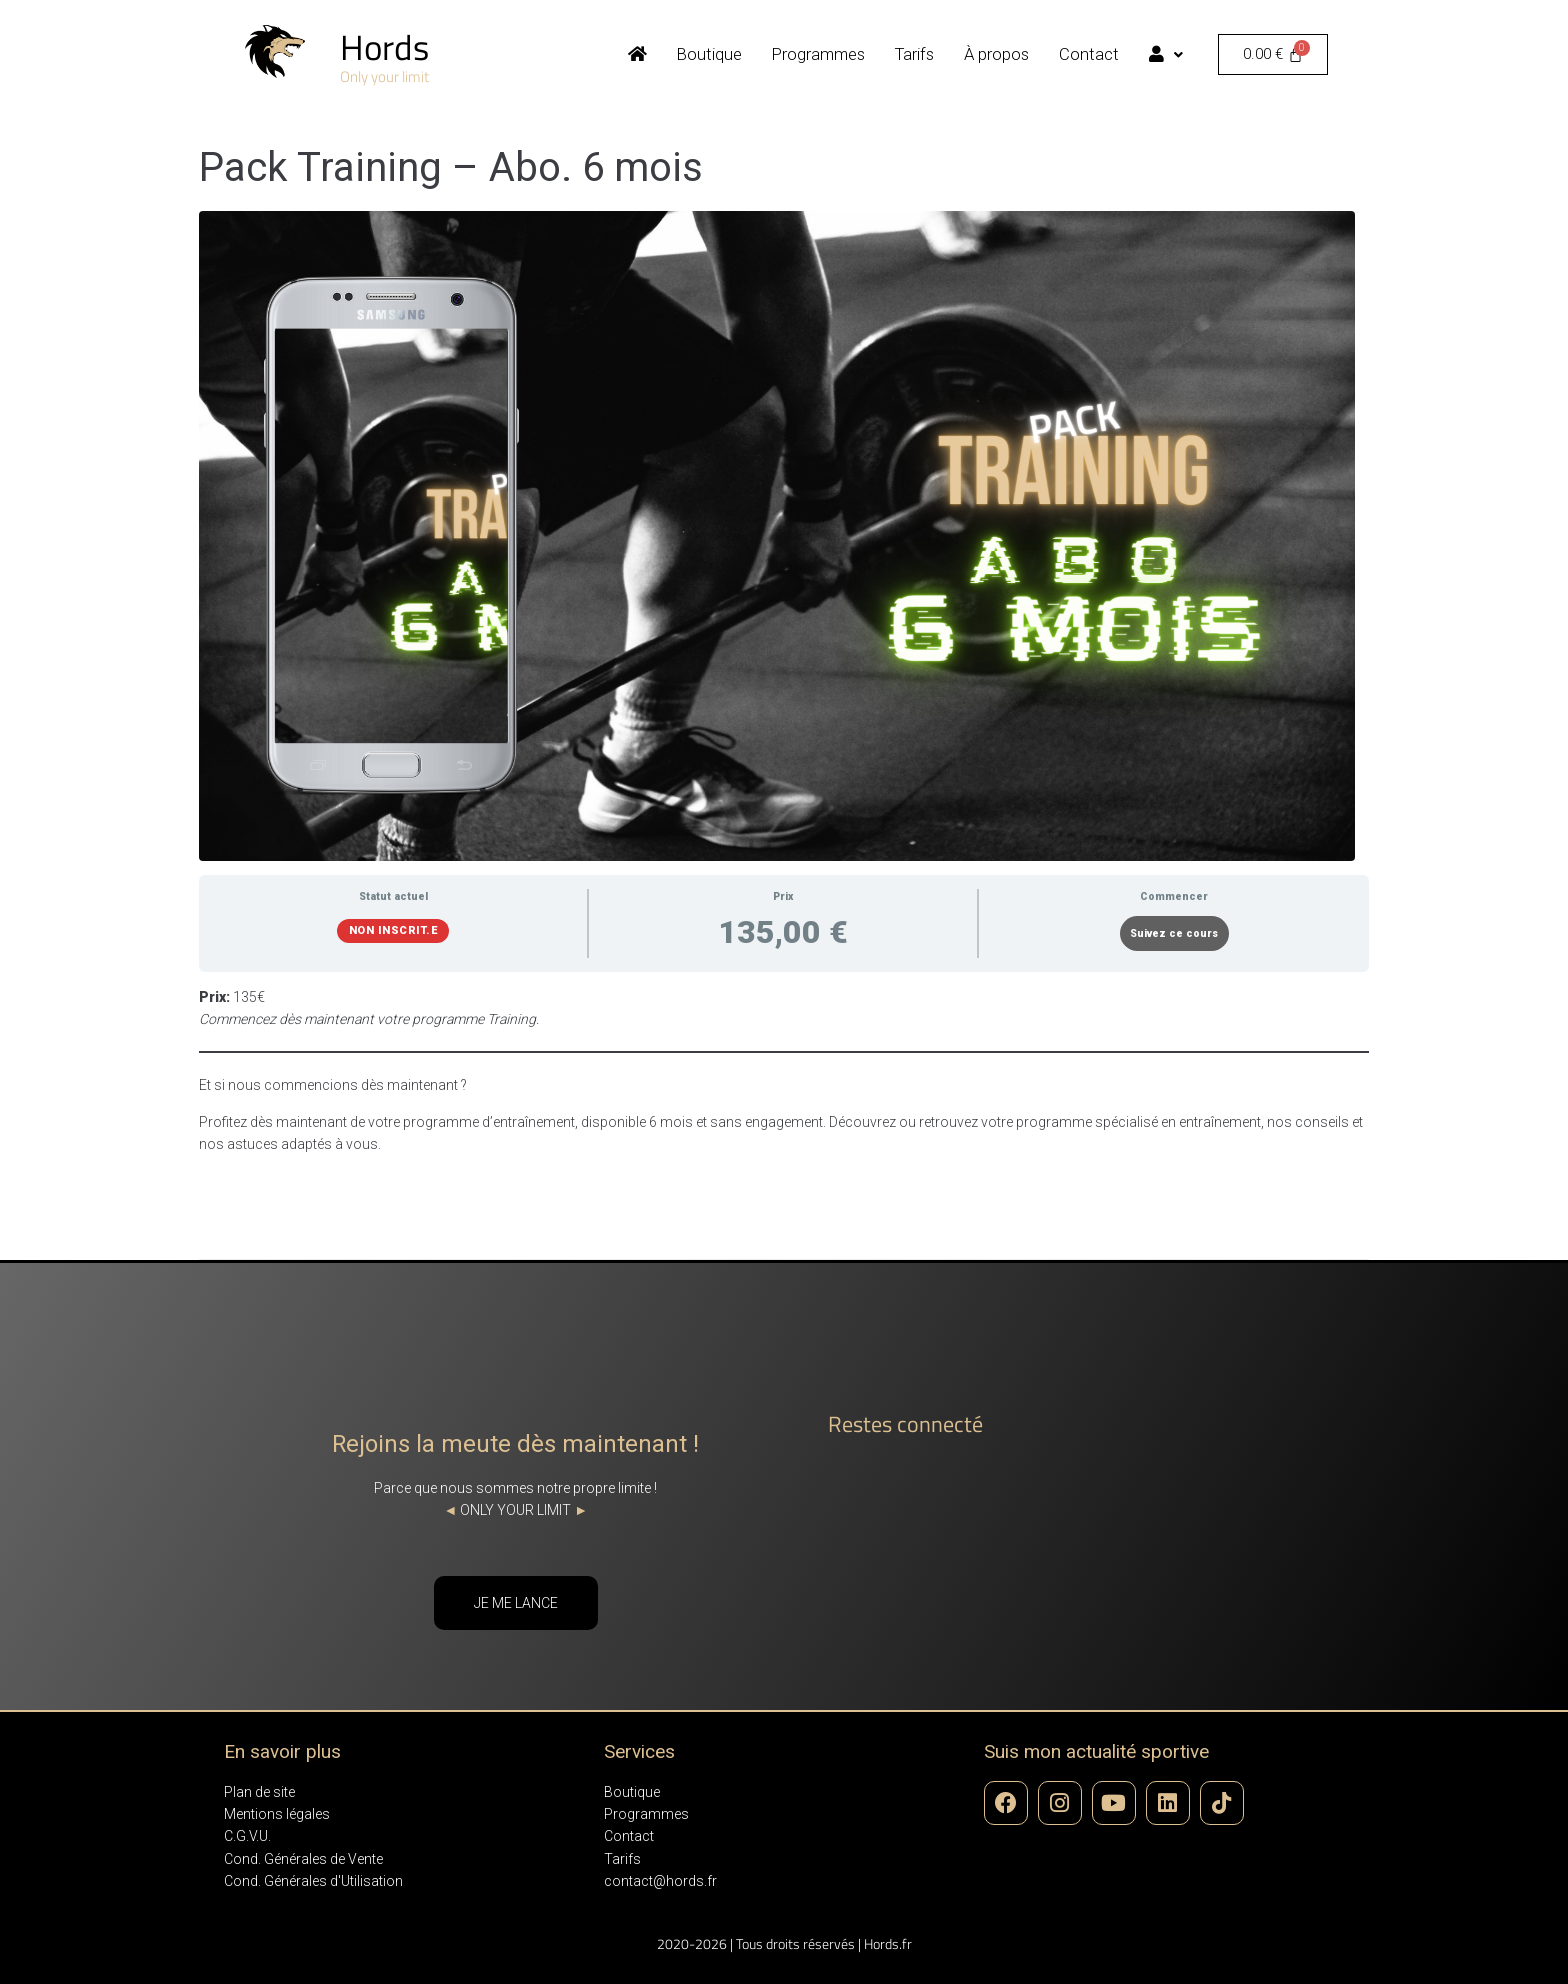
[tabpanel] (784, 1071)
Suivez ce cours (1174, 933)
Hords (384, 47)
